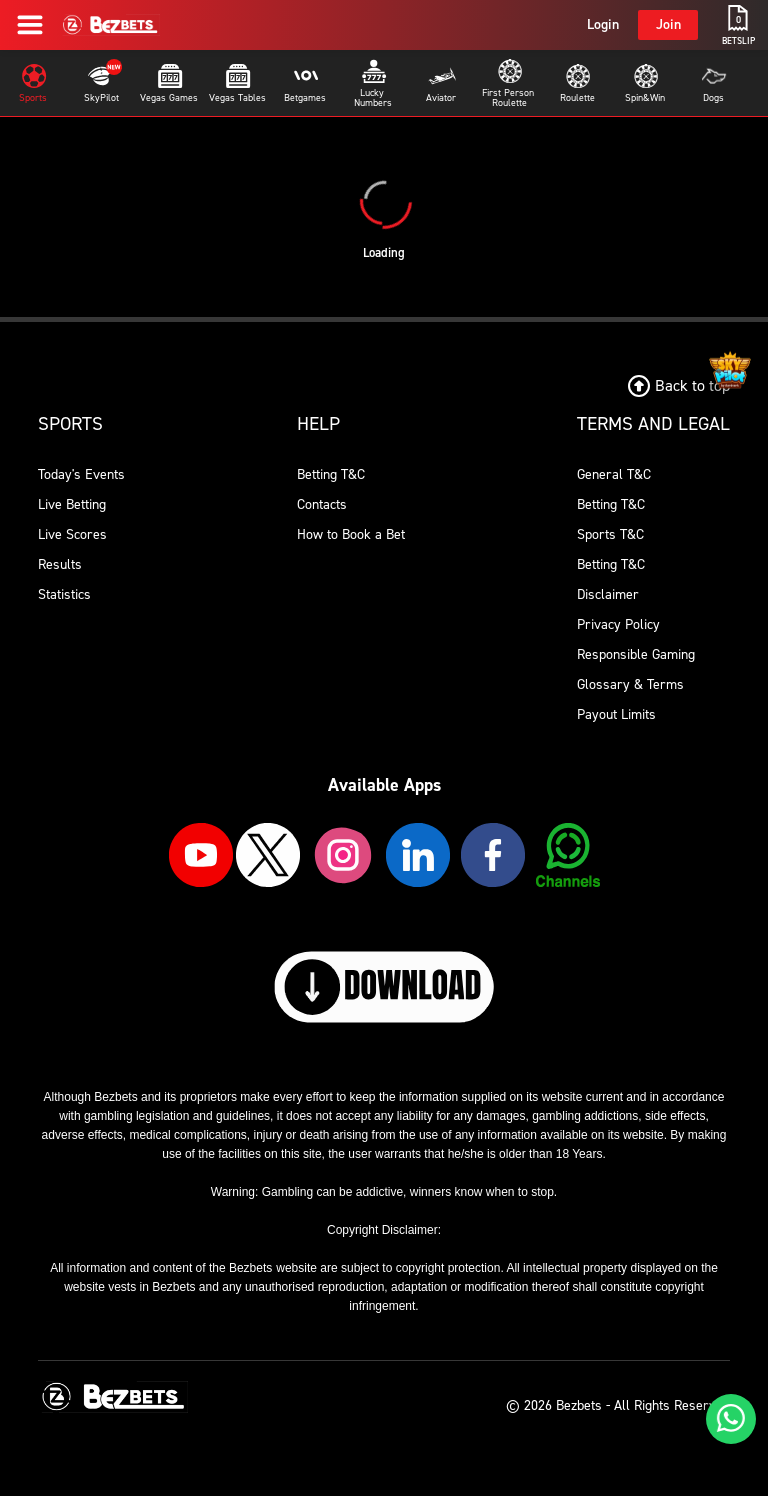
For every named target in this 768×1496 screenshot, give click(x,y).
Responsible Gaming (636, 654)
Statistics (64, 594)
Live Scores (72, 534)
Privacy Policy (618, 624)
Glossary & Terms (630, 684)
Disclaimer (608, 594)
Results (60, 564)
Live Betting (72, 504)
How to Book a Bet (351, 534)
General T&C (614, 474)
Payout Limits (616, 714)
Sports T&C (610, 534)
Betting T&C (331, 474)
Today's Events (81, 474)
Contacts (322, 504)
